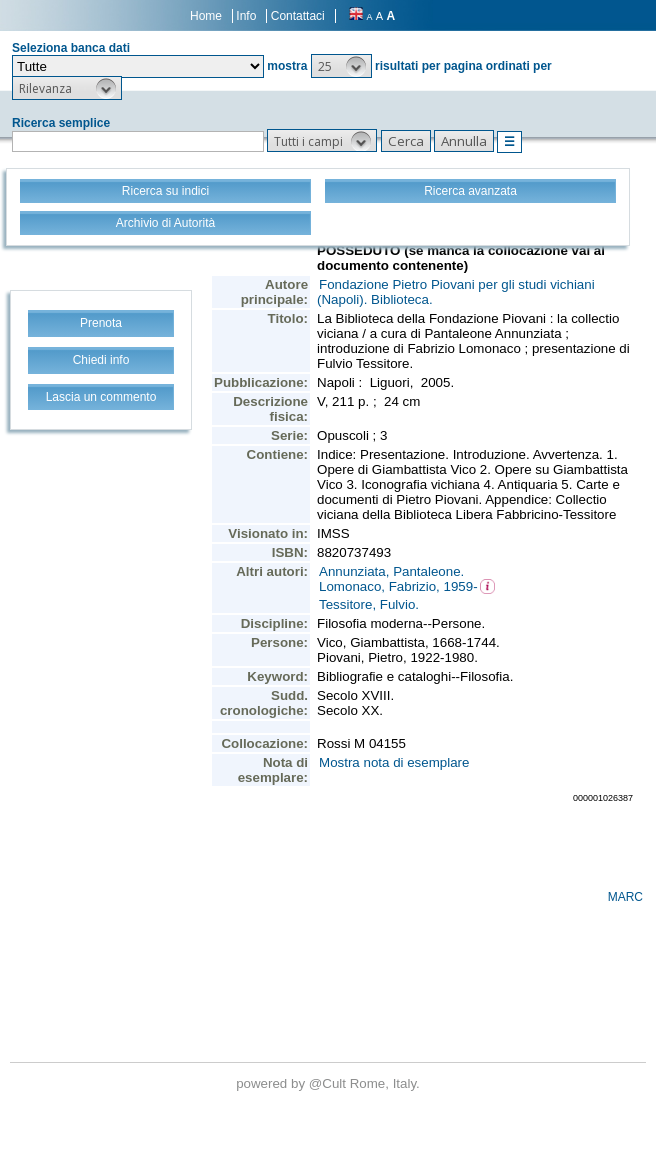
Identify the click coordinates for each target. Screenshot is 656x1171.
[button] (341, 66)
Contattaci (298, 16)
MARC (625, 897)
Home (206, 16)
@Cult (329, 1083)
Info (246, 16)
